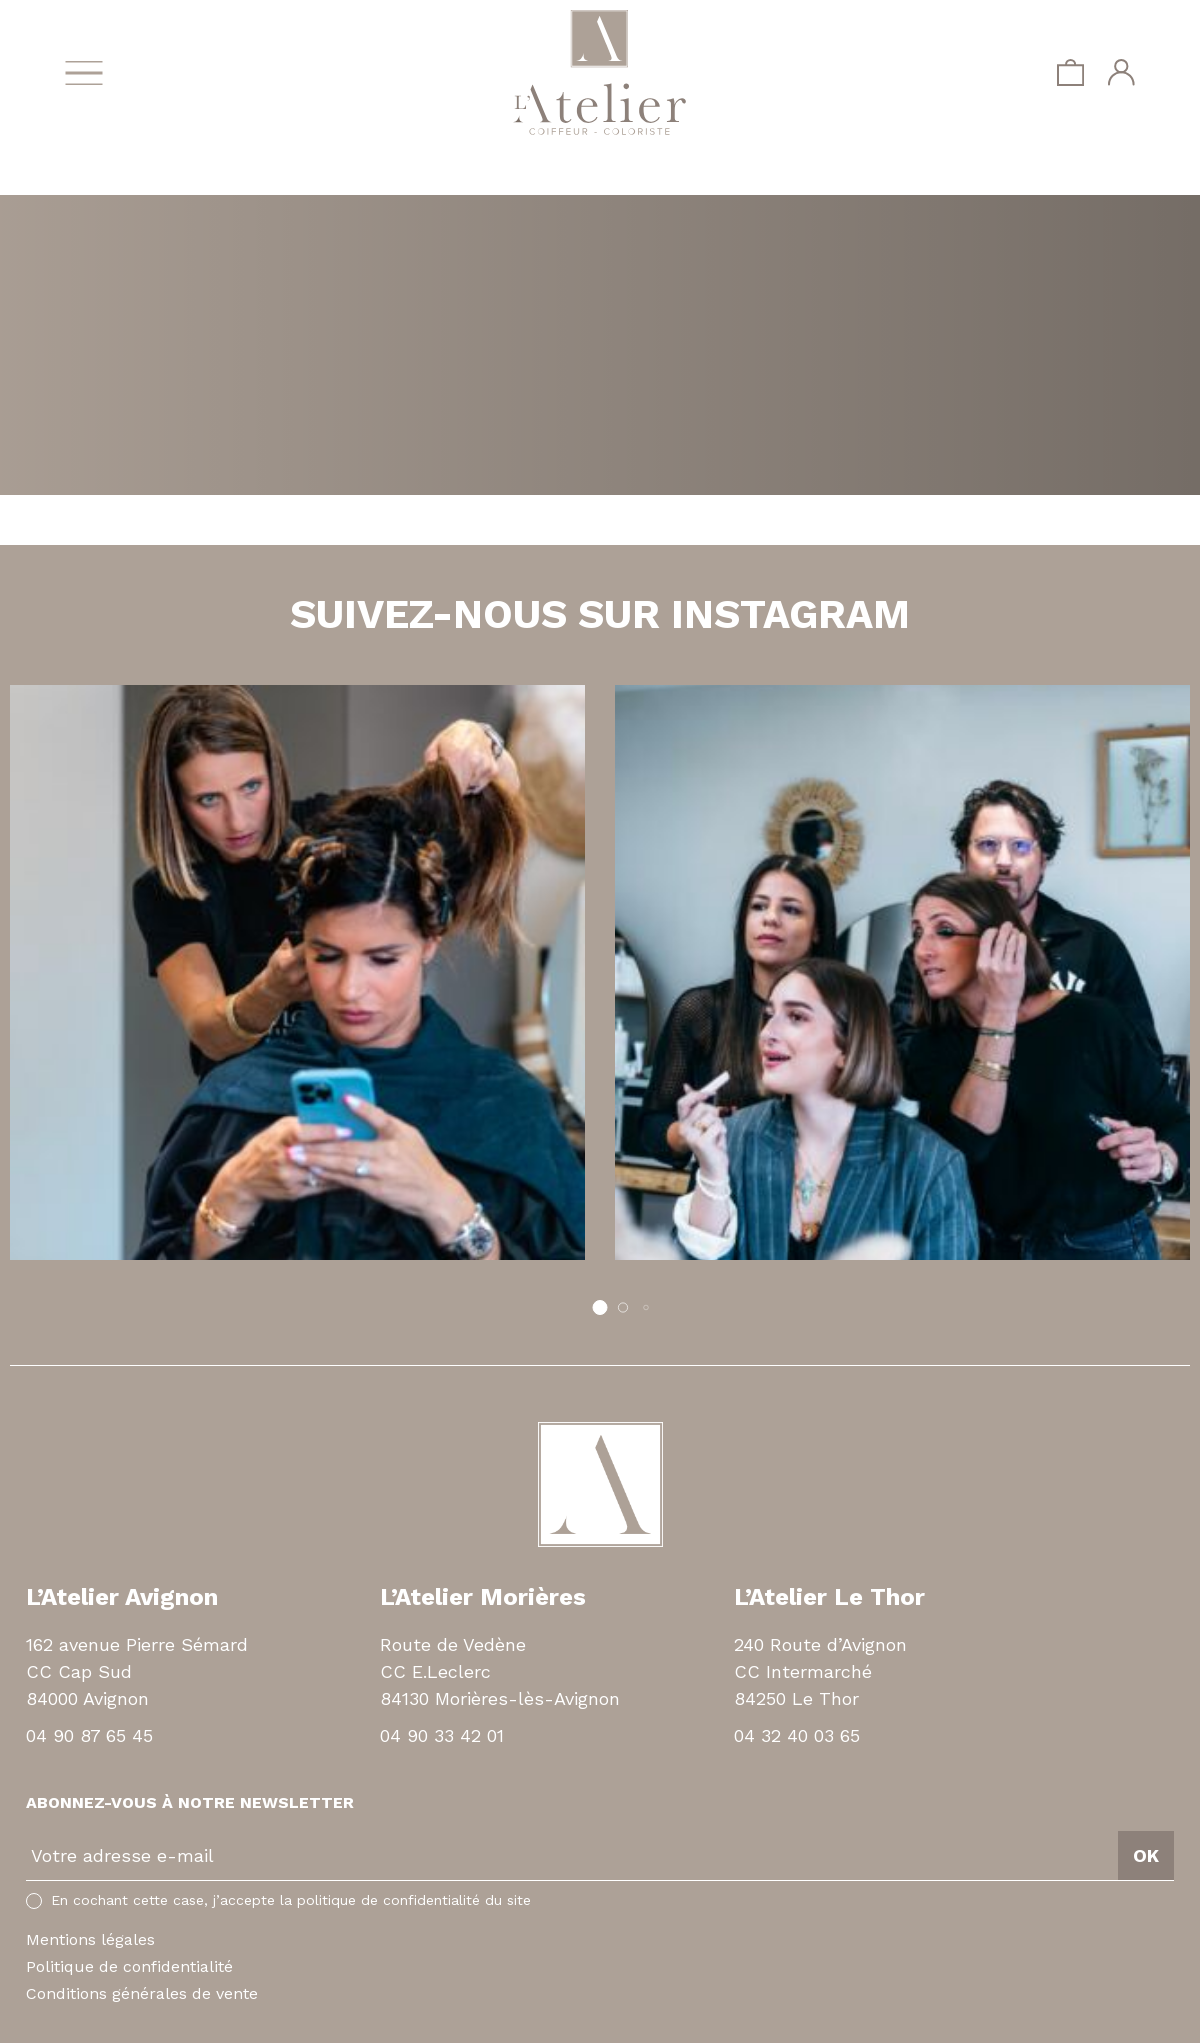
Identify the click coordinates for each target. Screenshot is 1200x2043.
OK (1146, 1855)
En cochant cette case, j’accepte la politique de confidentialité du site (291, 1900)
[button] (600, 1307)
